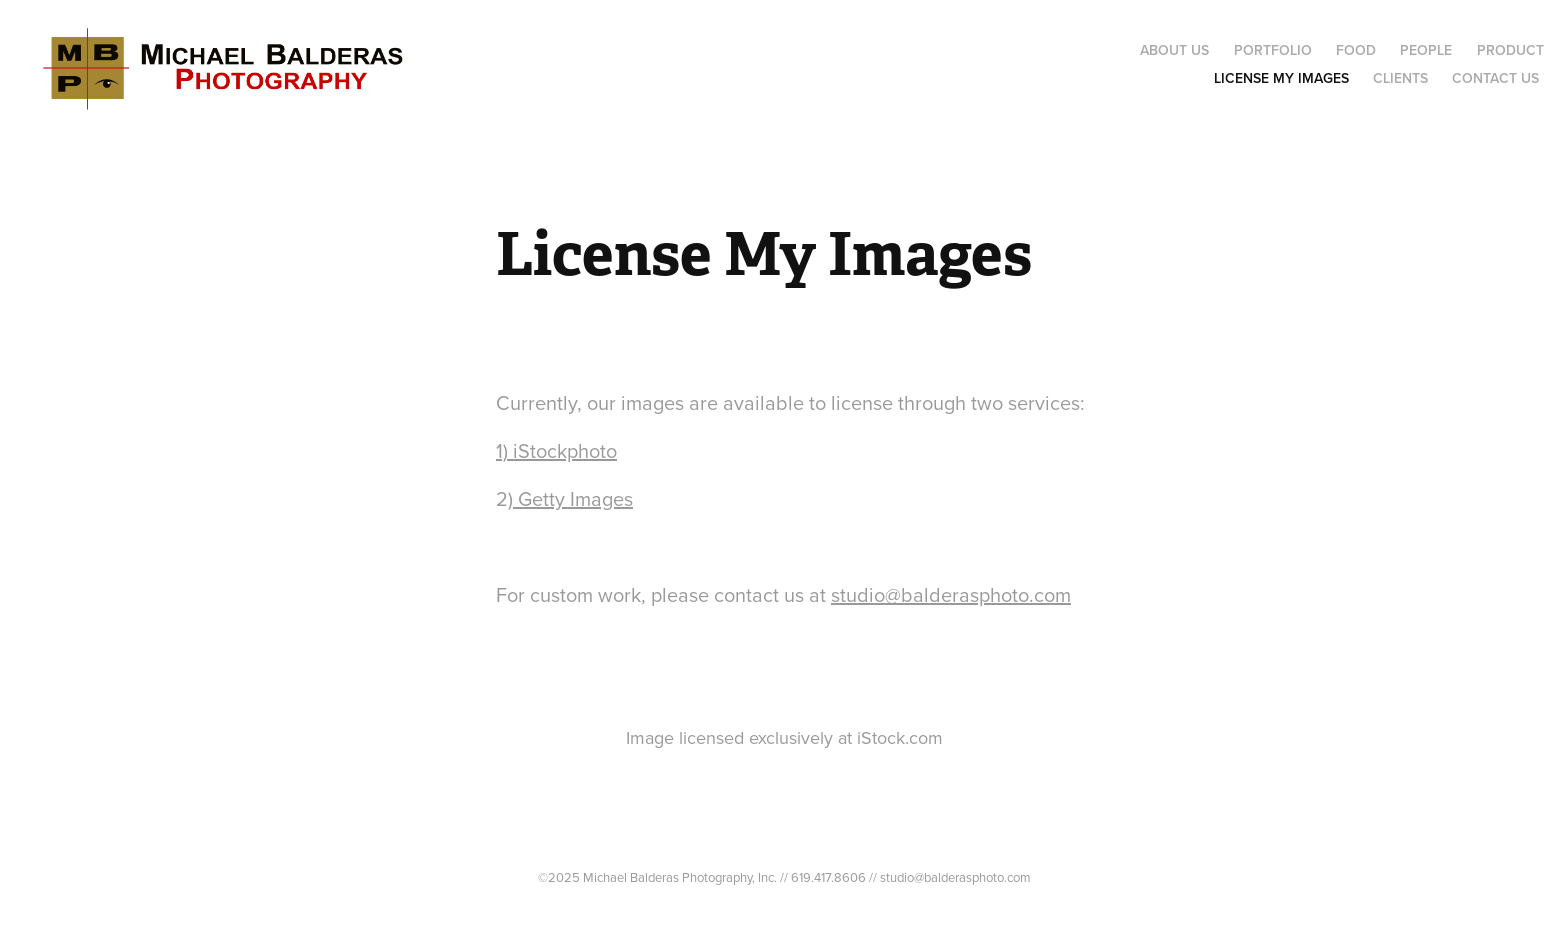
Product (1510, 50)
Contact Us (1495, 78)
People (1426, 50)
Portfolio (1273, 50)
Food (1356, 50)
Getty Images (573, 498)
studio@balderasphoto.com (951, 594)
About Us (1174, 50)
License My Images (1281, 78)
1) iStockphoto (556, 450)
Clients (1400, 78)
